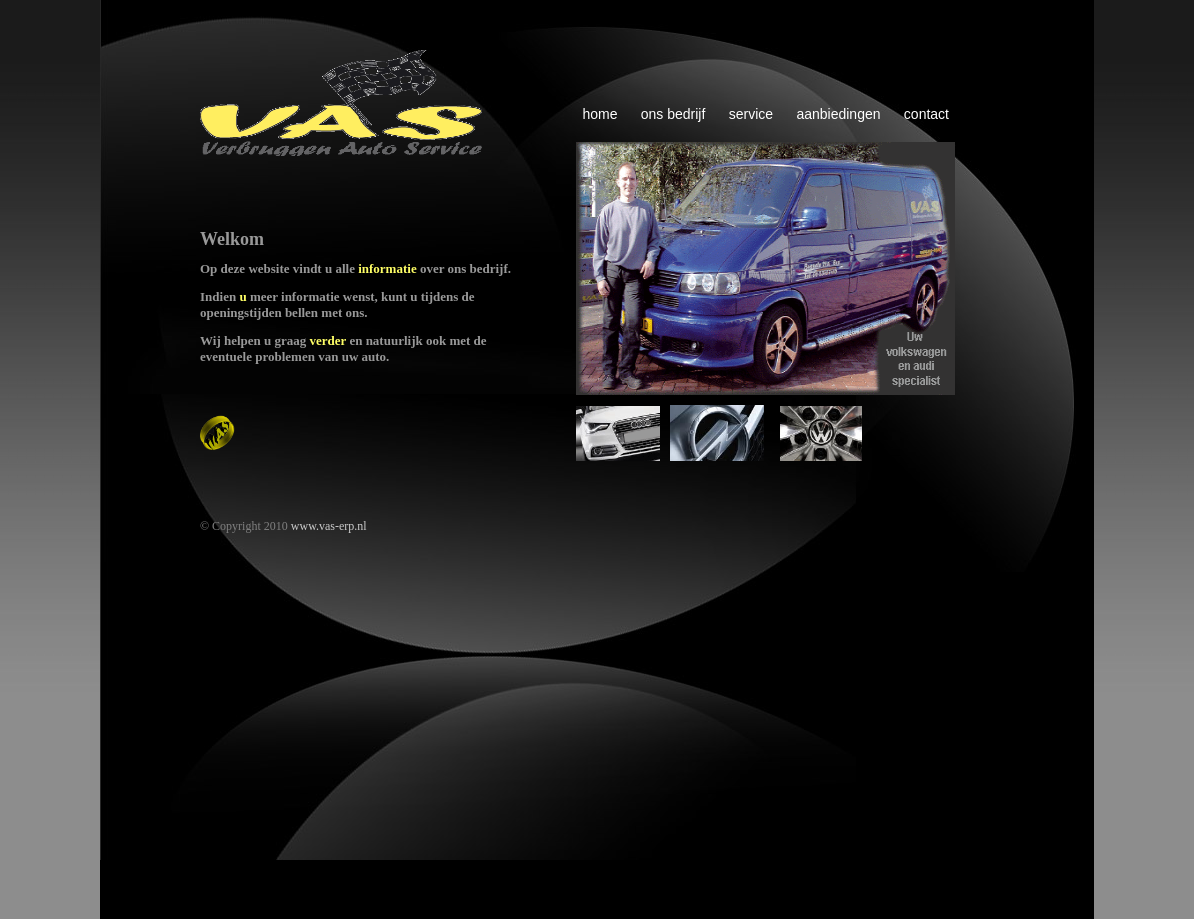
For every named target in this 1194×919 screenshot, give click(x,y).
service (751, 114)
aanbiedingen (838, 114)
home (599, 114)
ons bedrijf (673, 114)
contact (926, 114)
